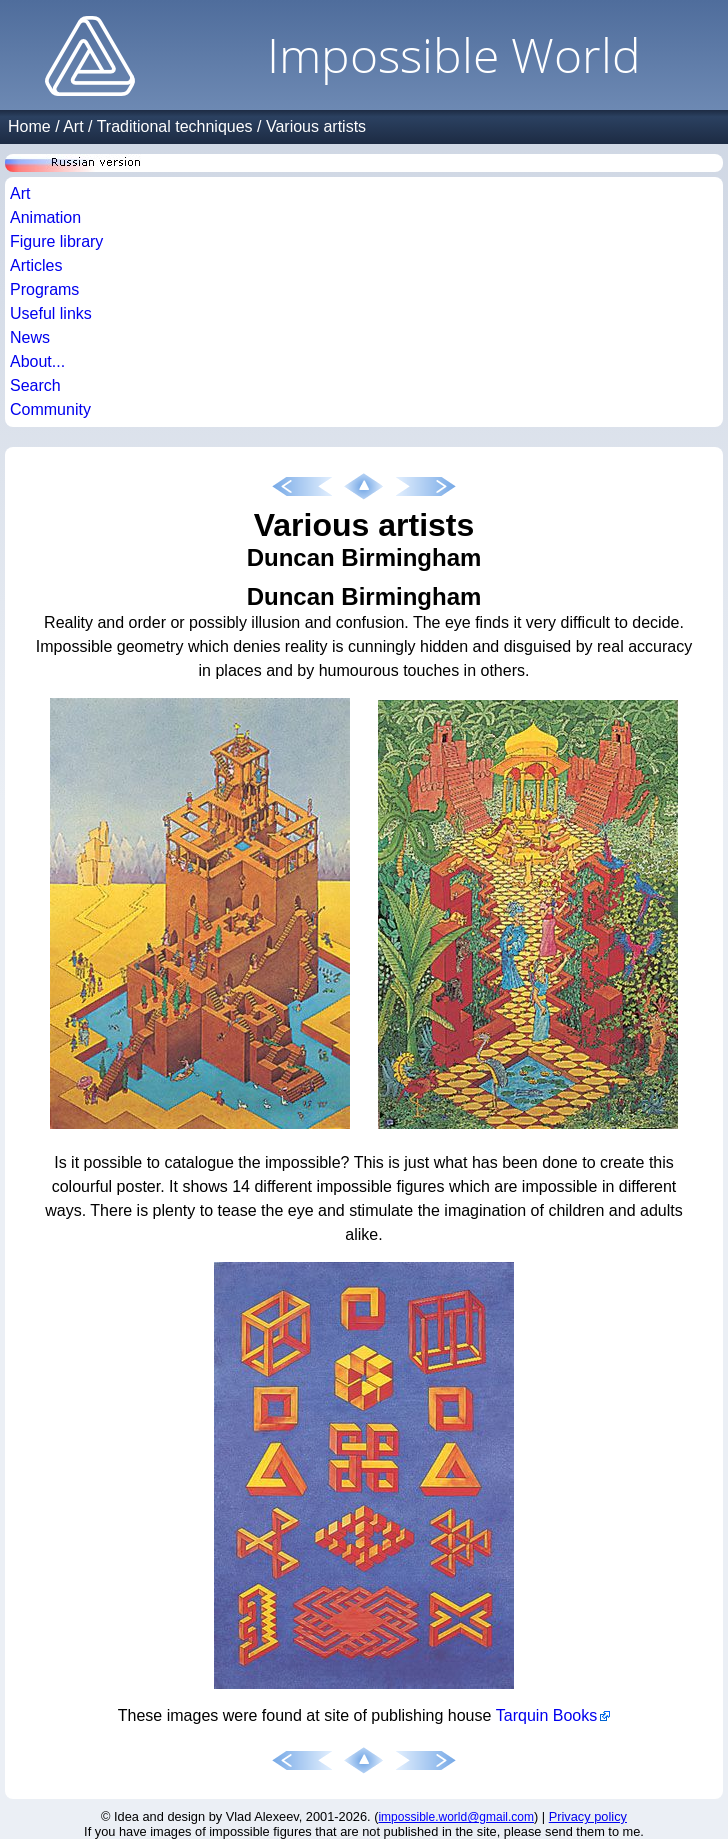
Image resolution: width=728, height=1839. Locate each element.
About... (37, 361)
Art (73, 126)
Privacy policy (588, 1816)
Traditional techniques (175, 126)
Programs (44, 289)
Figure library (56, 241)
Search (35, 385)
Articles (36, 265)
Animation (45, 217)
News (30, 337)
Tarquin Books (546, 1715)
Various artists (316, 126)
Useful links (51, 313)
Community (50, 409)
